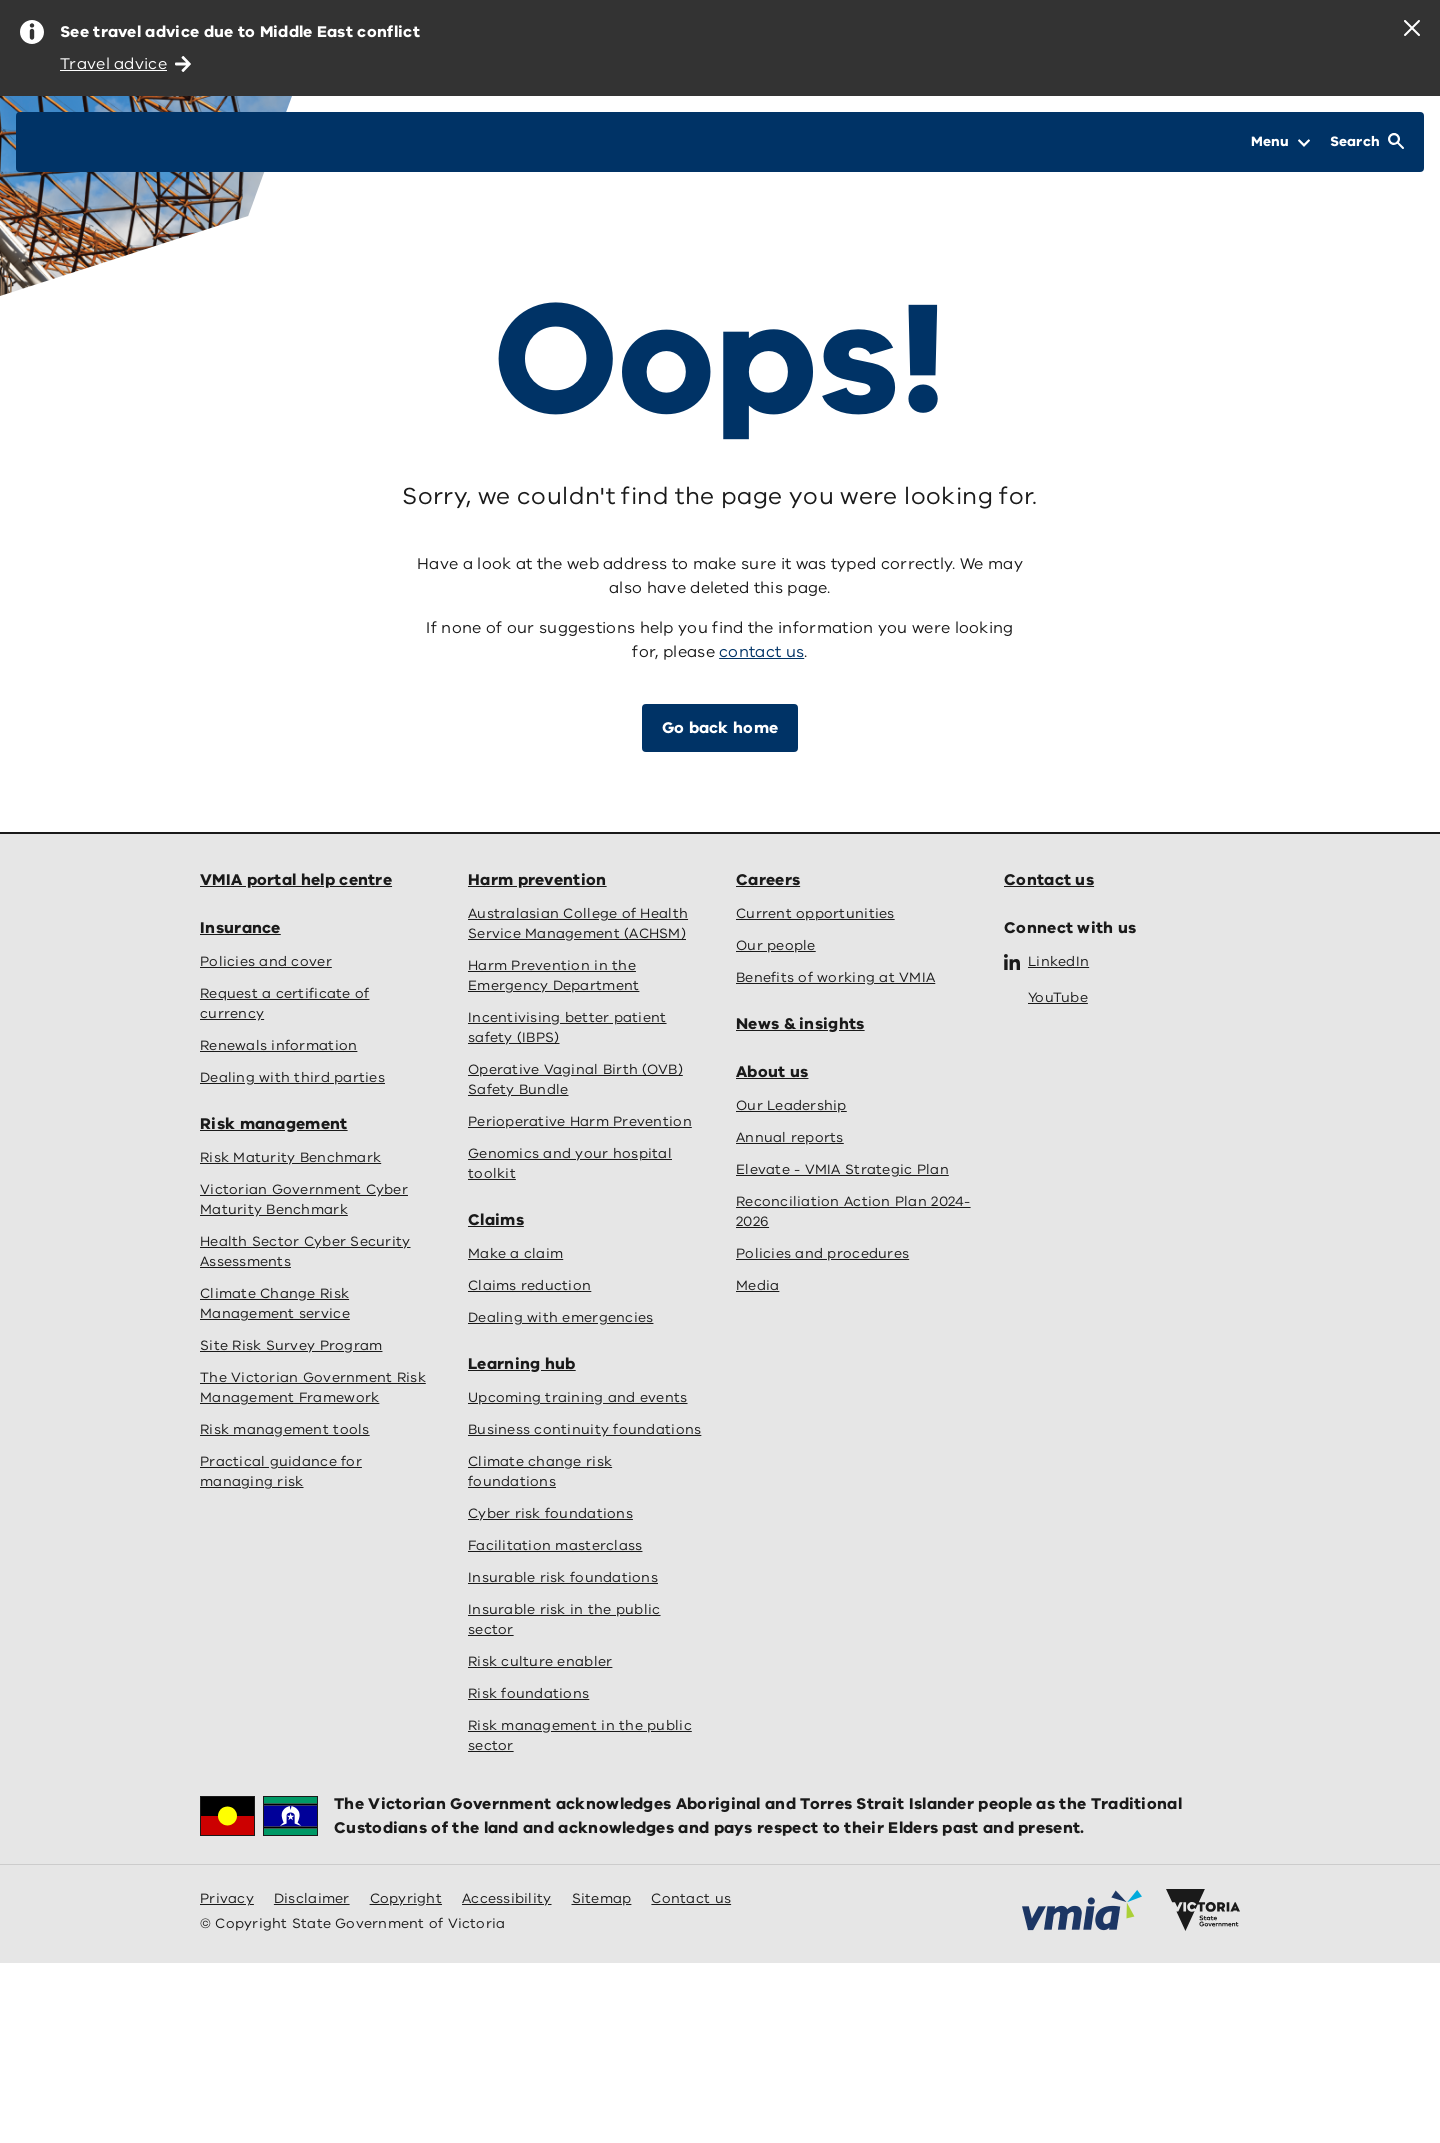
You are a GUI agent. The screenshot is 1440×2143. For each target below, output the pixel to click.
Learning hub (522, 1364)
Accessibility (507, 1898)
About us (772, 1072)
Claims (496, 1220)
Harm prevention (537, 880)
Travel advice (125, 64)
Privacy (227, 1898)
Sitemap (602, 1898)
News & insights (800, 1024)
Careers (768, 880)
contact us (761, 652)
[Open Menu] (1280, 142)
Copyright (406, 1898)
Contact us (1049, 880)
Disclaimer (312, 1898)
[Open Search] (1367, 142)
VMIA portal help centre (296, 880)
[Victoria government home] (1203, 1910)
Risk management (274, 1124)
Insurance (240, 928)
